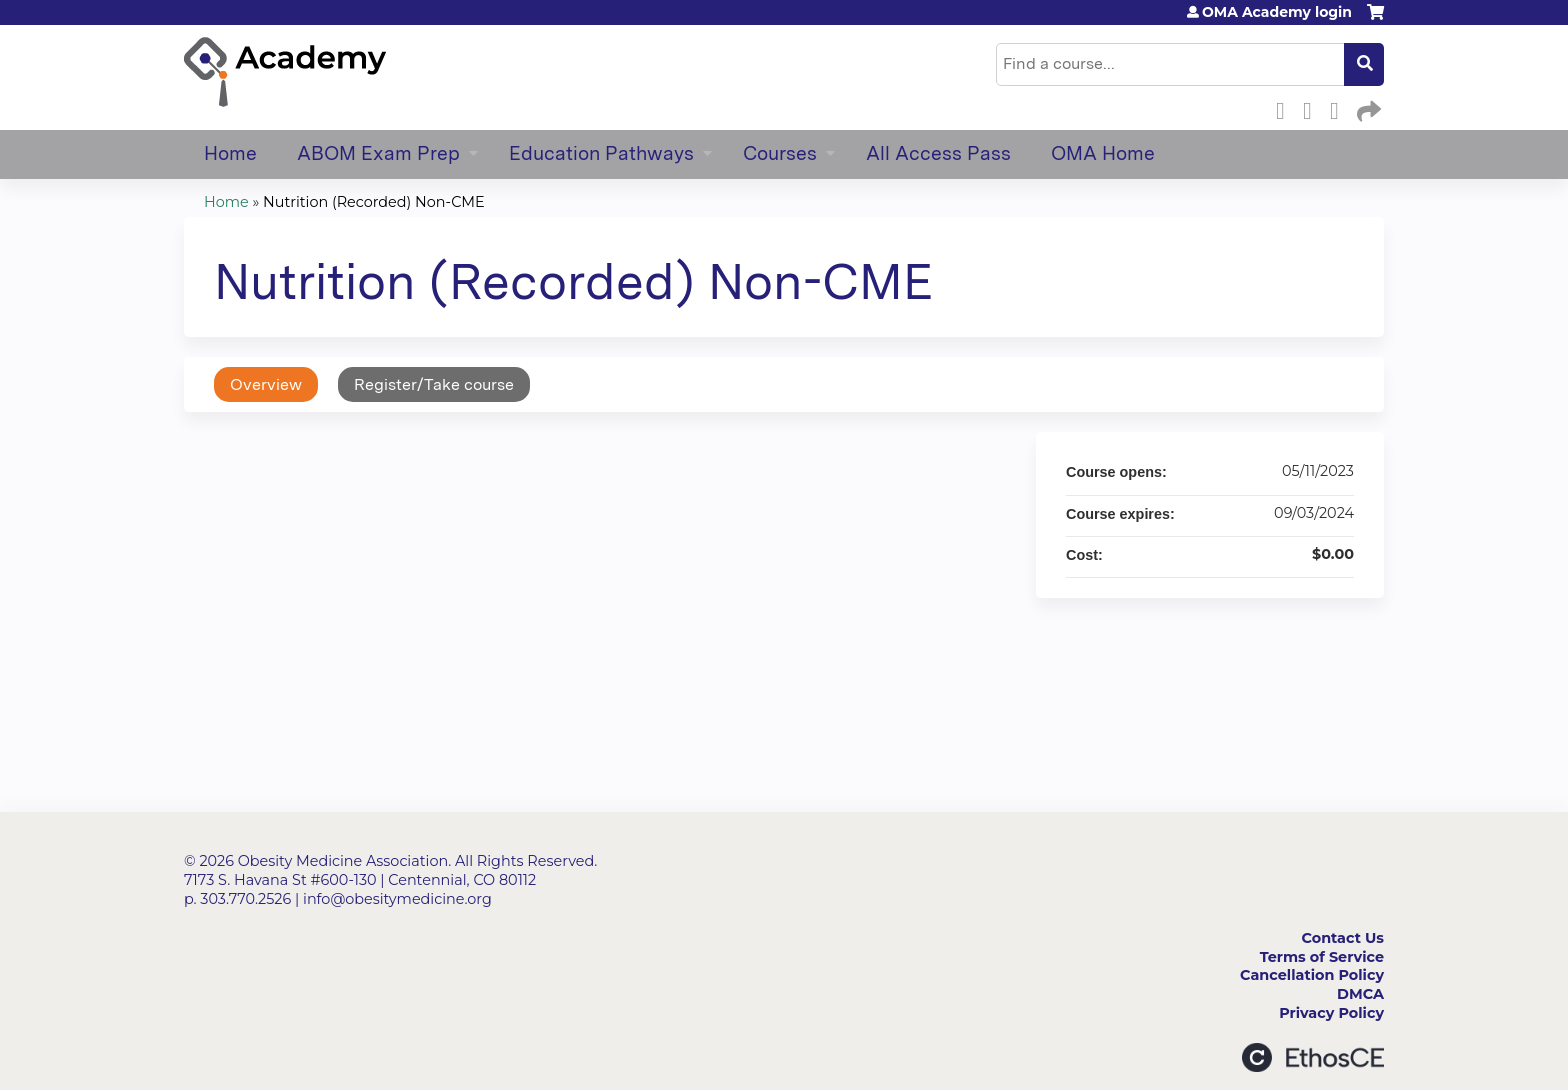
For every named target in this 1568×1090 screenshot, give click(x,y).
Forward (1367, 108)
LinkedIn (1340, 108)
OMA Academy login (1277, 12)
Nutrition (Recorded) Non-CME (374, 202)
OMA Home (1103, 153)
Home (230, 153)
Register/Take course (434, 384)
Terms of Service (1322, 957)
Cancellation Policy (1312, 975)
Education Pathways (601, 153)
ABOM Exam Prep (378, 153)
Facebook (1286, 108)
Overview (266, 384)
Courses (780, 153)
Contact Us (1343, 938)
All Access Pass (938, 153)
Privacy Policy (1331, 1013)
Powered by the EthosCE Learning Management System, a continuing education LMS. (1313, 1057)
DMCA (1360, 994)
